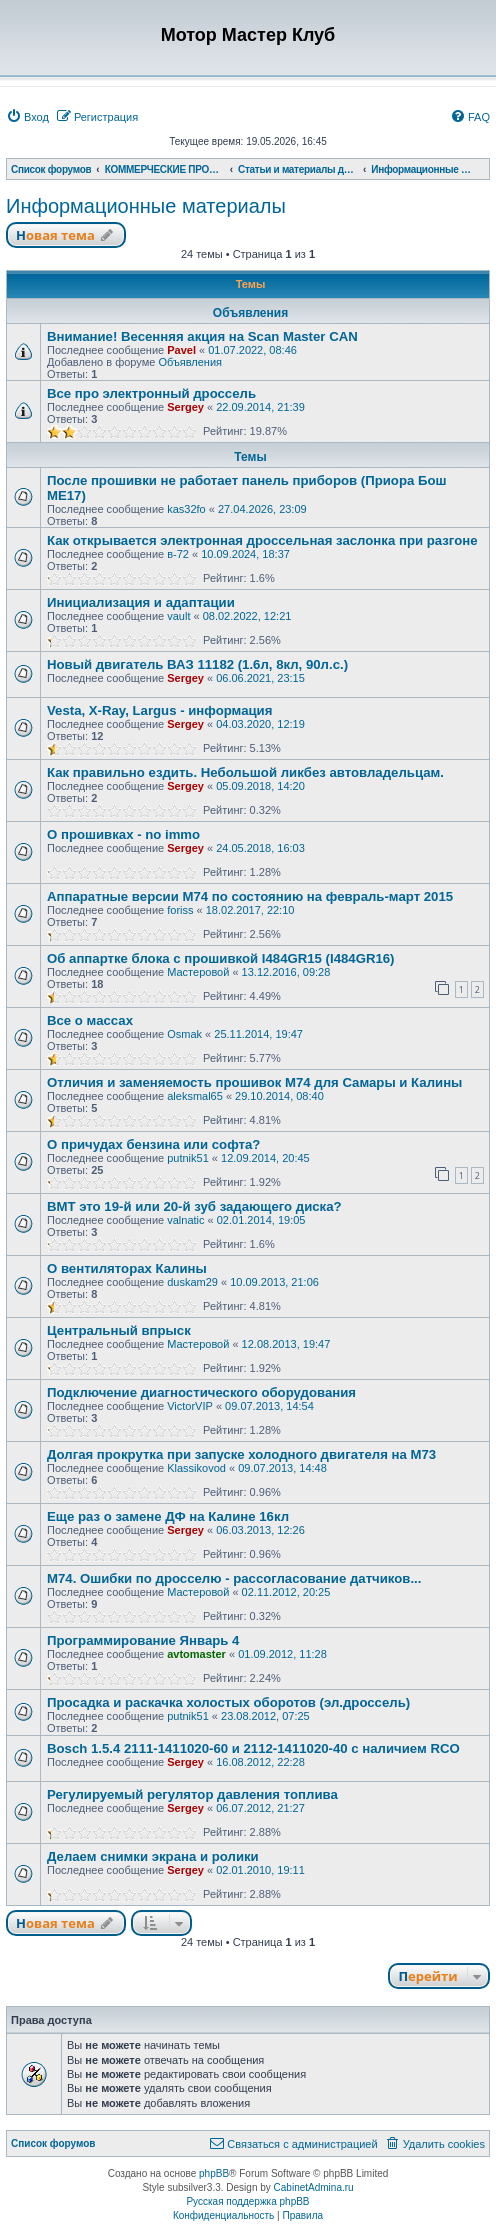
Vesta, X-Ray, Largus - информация (159, 710)
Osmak (184, 1034)
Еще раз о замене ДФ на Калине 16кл (168, 1516)
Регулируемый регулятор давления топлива (192, 1794)
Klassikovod (196, 1468)
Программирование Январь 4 (143, 1640)
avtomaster (196, 1654)
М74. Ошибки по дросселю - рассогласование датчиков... (234, 1578)
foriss (180, 910)
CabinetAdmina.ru (314, 2187)
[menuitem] (27, 117)
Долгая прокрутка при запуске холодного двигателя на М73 (241, 1454)
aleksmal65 (195, 1096)
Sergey (185, 407)
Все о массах (90, 1020)
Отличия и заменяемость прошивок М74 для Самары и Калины (254, 1082)
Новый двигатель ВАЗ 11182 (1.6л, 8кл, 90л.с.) (197, 664)
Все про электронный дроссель (151, 393)
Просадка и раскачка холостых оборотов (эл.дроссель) (228, 1702)
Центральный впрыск (119, 1330)
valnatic (185, 1220)
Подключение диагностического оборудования (201, 1392)
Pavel (181, 350)
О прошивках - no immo (123, 834)
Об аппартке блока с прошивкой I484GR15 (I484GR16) (221, 958)
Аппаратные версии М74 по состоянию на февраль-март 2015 (250, 896)
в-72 (178, 554)
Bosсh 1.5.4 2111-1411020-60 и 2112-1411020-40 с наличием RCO (253, 1748)
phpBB (214, 2173)
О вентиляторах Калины (127, 1268)
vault (178, 616)
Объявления (190, 362)
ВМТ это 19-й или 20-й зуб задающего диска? (194, 1206)
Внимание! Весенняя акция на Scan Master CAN (202, 336)
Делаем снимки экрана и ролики (153, 1856)
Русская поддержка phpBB (247, 2201)
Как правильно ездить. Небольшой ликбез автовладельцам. (245, 772)
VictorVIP (190, 1406)
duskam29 (192, 1282)
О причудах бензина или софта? (153, 1144)
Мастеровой (198, 972)
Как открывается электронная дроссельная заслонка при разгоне (262, 540)
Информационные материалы (146, 206)
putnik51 (188, 1158)
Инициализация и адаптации (141, 602)
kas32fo (186, 509)
